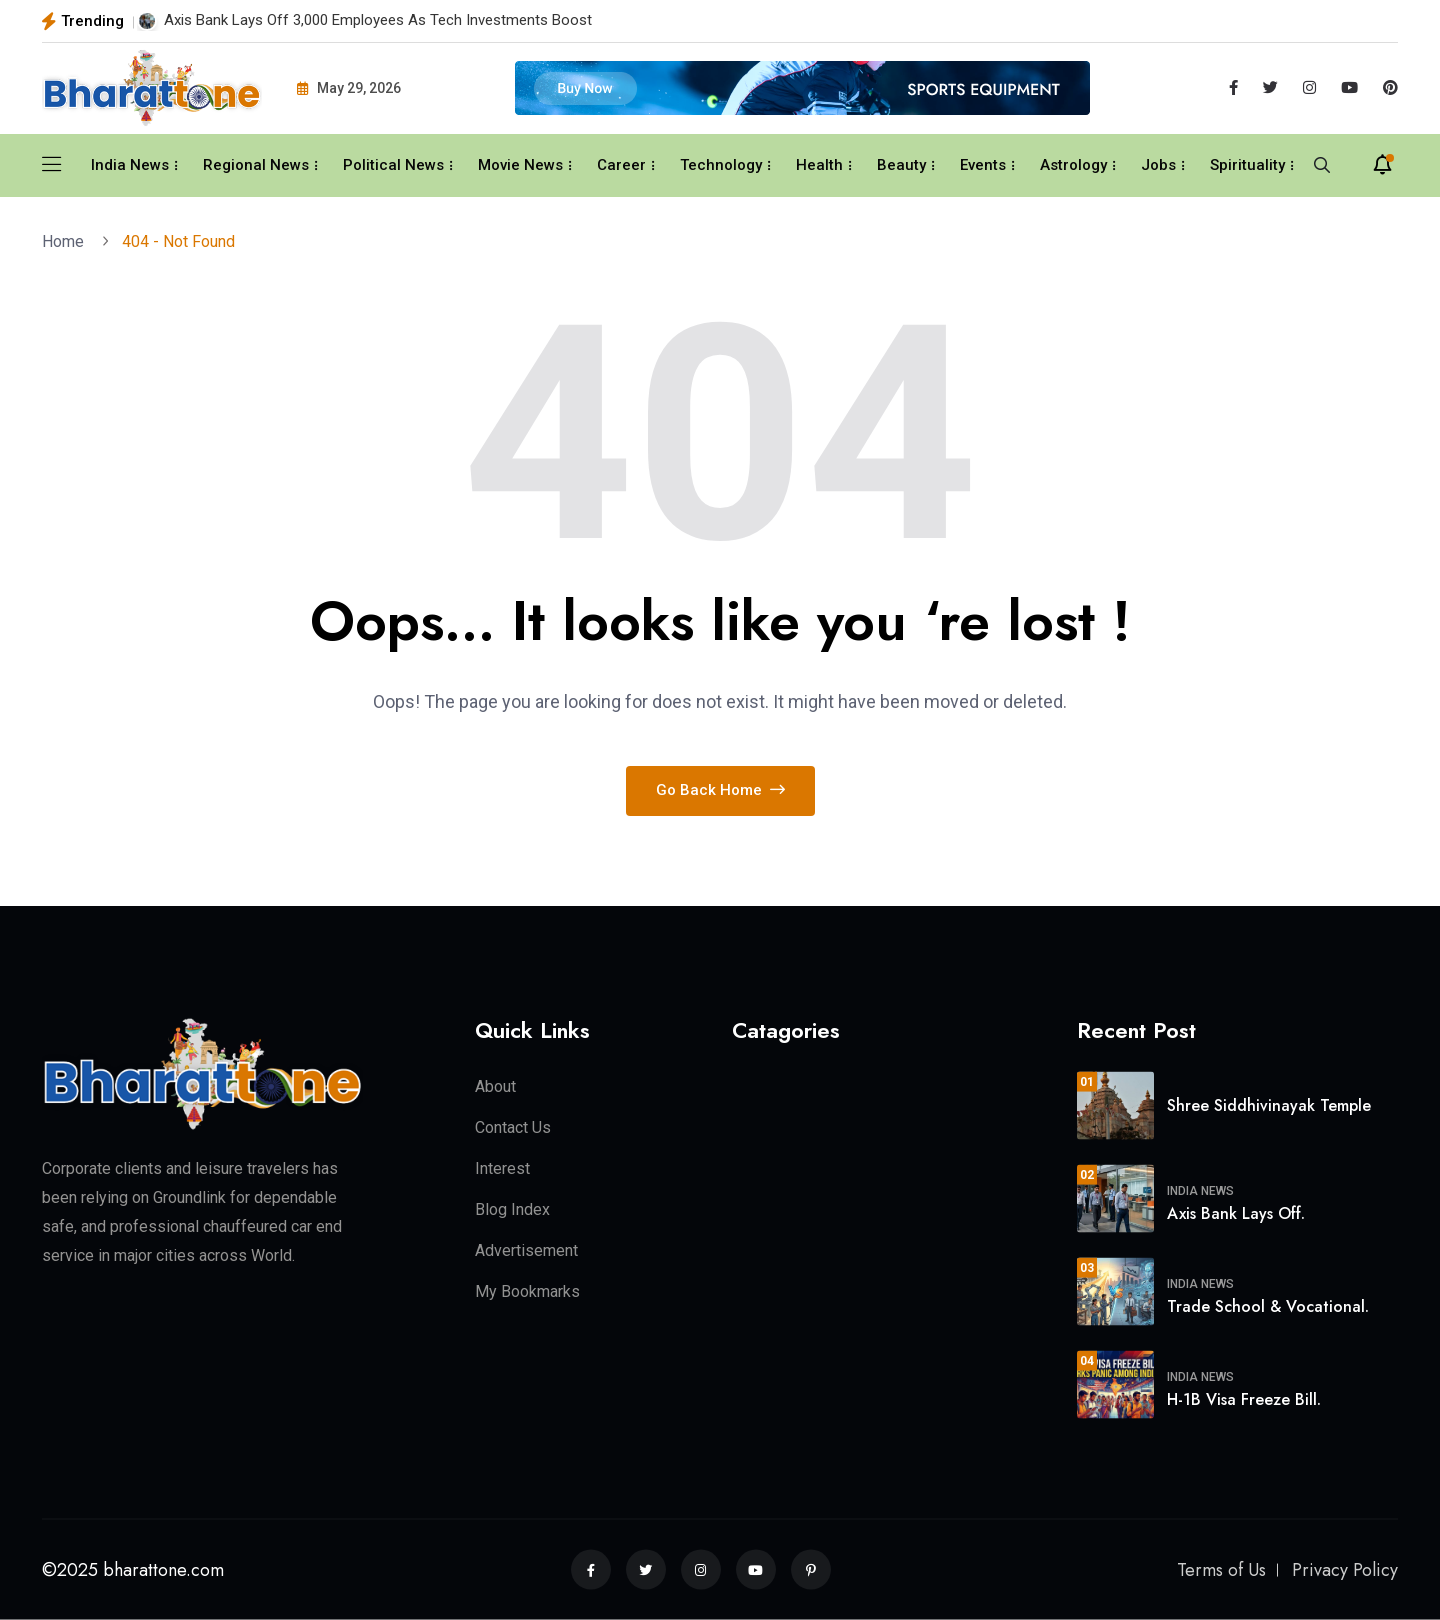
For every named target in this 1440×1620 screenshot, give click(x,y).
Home (67, 241)
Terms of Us (1221, 1570)
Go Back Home (720, 790)
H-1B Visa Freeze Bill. (1244, 1398)
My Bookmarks (527, 1291)
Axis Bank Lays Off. (1236, 1212)
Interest (502, 1168)
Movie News (520, 165)
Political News (393, 165)
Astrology (1073, 165)
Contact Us (513, 1127)
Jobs (1158, 165)
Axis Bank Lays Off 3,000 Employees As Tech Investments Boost (378, 20)
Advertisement (526, 1250)
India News (130, 165)
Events (983, 165)
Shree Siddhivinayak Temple (1269, 1105)
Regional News (256, 165)
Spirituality (1247, 165)
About (495, 1086)
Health (819, 165)
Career (621, 165)
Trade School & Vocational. (1268, 1305)
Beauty (901, 165)
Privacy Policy (1345, 1570)
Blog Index (512, 1209)
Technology (721, 165)
